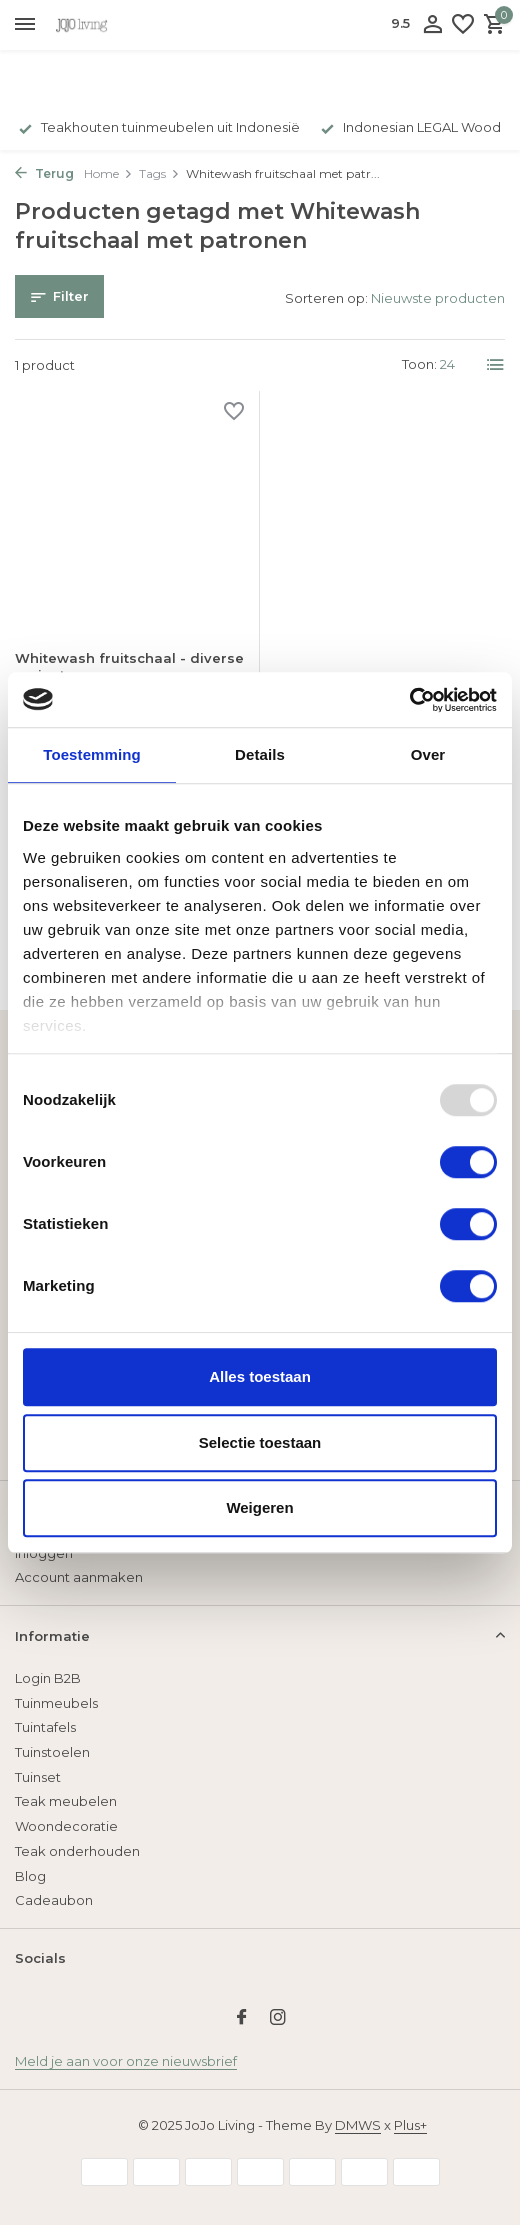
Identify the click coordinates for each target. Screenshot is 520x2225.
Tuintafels (45, 1727)
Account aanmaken (79, 1577)
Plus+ (410, 2125)
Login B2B (48, 1678)
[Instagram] (278, 2019)
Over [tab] (428, 754)
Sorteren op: (326, 298)
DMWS (358, 2125)
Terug (44, 173)
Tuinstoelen (52, 1752)
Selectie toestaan (260, 1442)
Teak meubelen (66, 1801)
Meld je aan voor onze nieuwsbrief (126, 2061)
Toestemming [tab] (92, 754)
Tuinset (38, 1777)
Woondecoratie (66, 1826)
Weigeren (259, 1507)
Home (108, 173)
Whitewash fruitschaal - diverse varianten (129, 666)
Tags (159, 173)
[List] (496, 365)
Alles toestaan (260, 1376)
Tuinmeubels (56, 1703)
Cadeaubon (54, 1900)
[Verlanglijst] (463, 25)
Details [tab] (260, 754)
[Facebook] (242, 2019)
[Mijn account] (432, 25)
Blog (30, 1876)
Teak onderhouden (77, 1851)
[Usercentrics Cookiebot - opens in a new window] (409, 700)
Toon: (419, 364)
